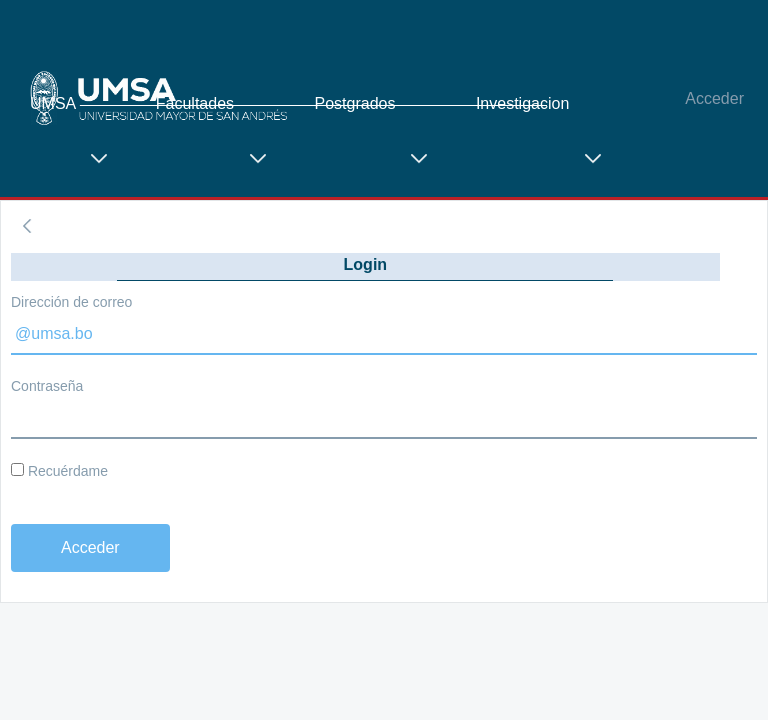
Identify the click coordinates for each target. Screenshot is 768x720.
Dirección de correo (71, 302)
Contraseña (47, 386)
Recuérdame (59, 471)
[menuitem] (78, 149)
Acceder (714, 98)
